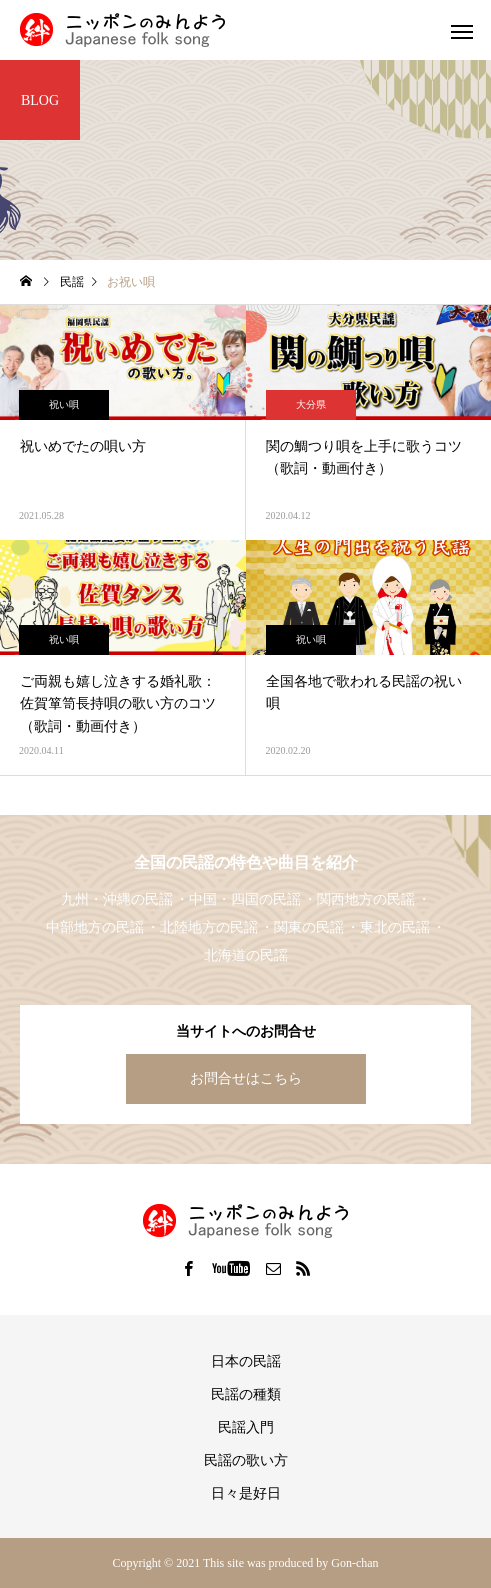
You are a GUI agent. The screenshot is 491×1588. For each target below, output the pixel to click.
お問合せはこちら (246, 1078)
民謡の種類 (246, 1394)
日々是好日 (246, 1493)
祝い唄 (64, 404)
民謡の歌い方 (246, 1460)
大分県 (311, 404)
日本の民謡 (246, 1361)
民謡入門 (246, 1427)
